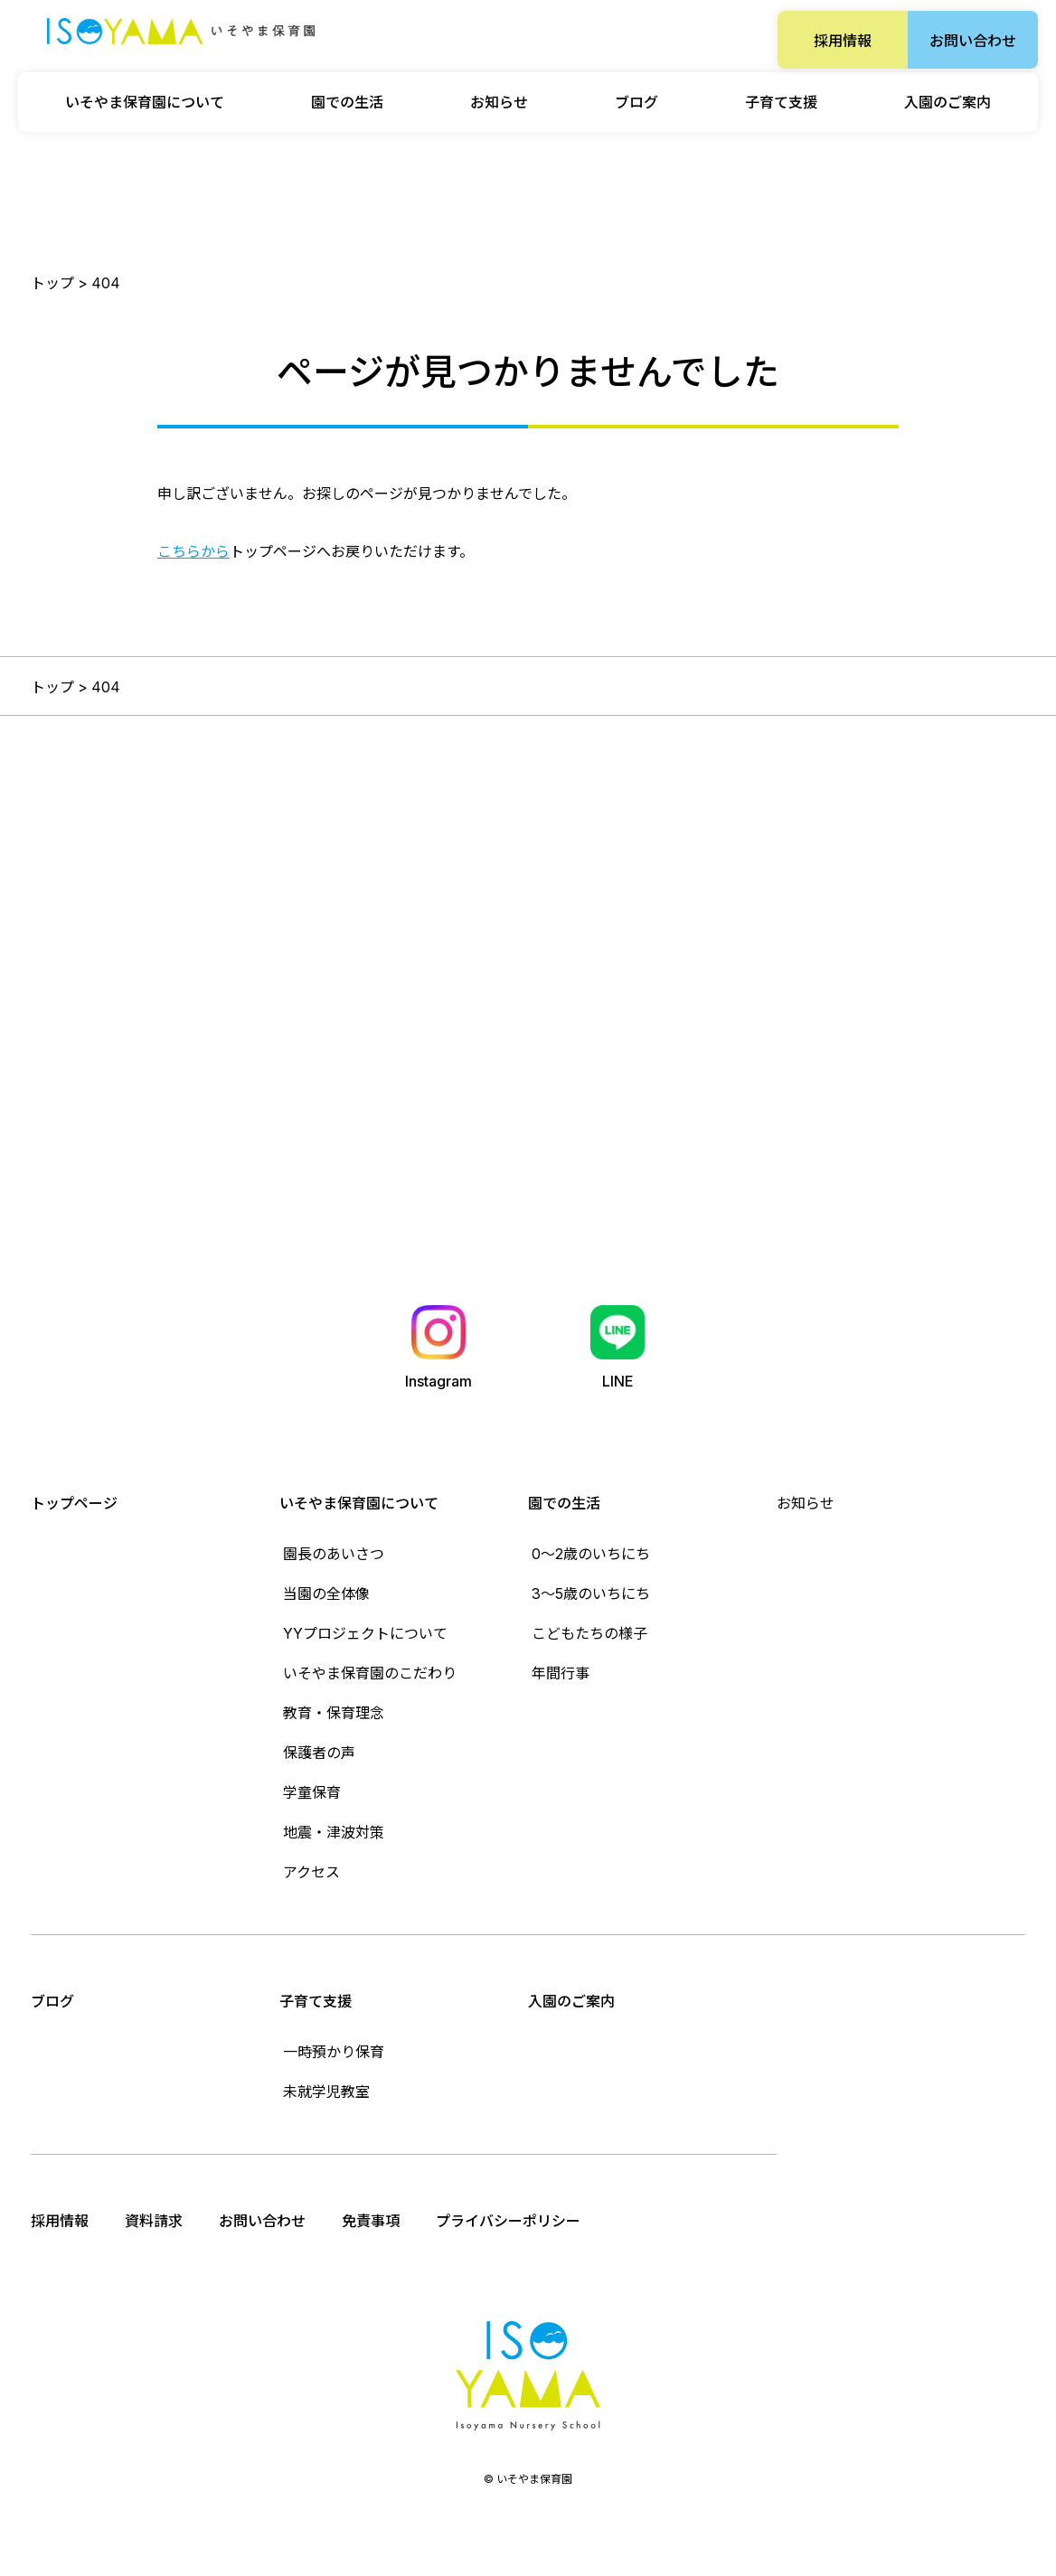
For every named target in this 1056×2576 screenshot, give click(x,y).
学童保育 (312, 1792)
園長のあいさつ (333, 1554)
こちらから (193, 551)
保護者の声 (319, 1753)
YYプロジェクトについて (365, 1633)
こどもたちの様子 (589, 1633)
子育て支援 (315, 2001)
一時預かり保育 (333, 2052)
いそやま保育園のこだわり (370, 1673)
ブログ (636, 102)
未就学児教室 (326, 2091)
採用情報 (843, 41)
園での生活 (564, 1503)
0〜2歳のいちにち (591, 1554)
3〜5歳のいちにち (591, 1593)
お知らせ (499, 102)
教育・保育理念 (333, 1713)
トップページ (74, 1503)
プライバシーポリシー (508, 2221)
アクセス (311, 1872)
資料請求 (154, 2221)
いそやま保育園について (358, 1503)
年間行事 (560, 1673)
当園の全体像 (326, 1593)
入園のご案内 (947, 102)
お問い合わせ (972, 41)
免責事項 (371, 2221)
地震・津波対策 (333, 1832)
